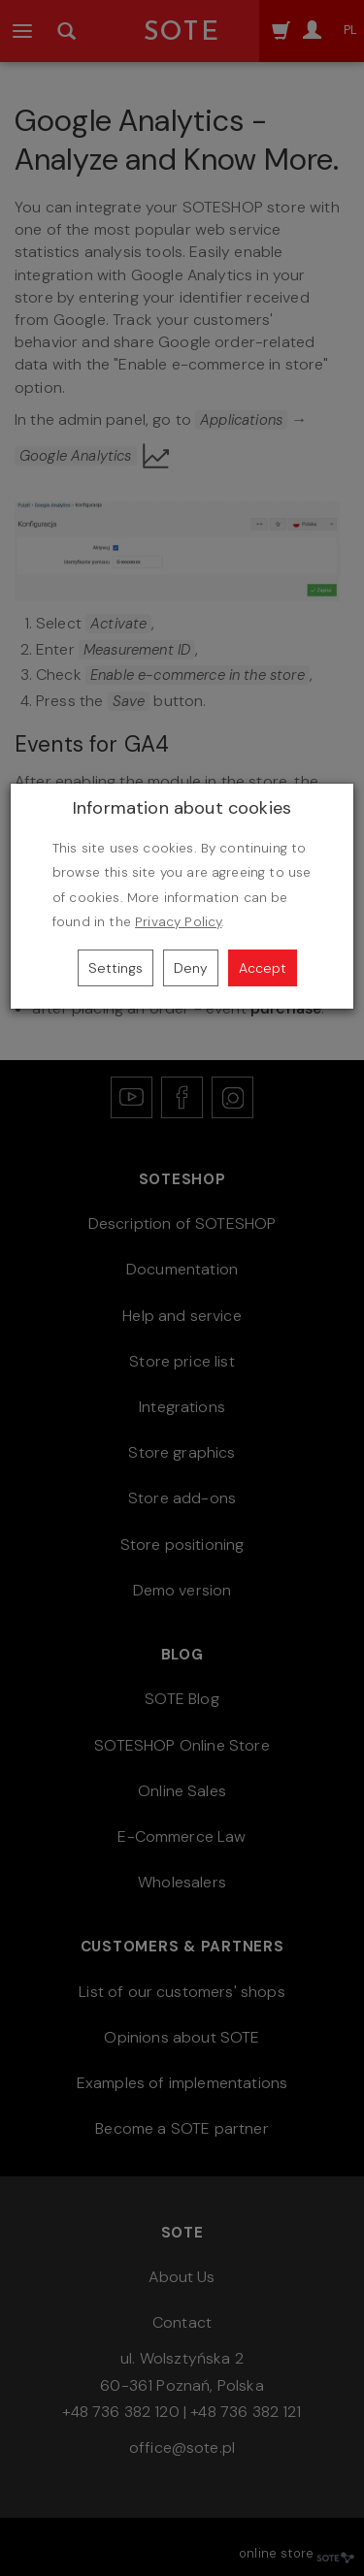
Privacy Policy (178, 922)
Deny (191, 968)
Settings (115, 968)
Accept (262, 968)
